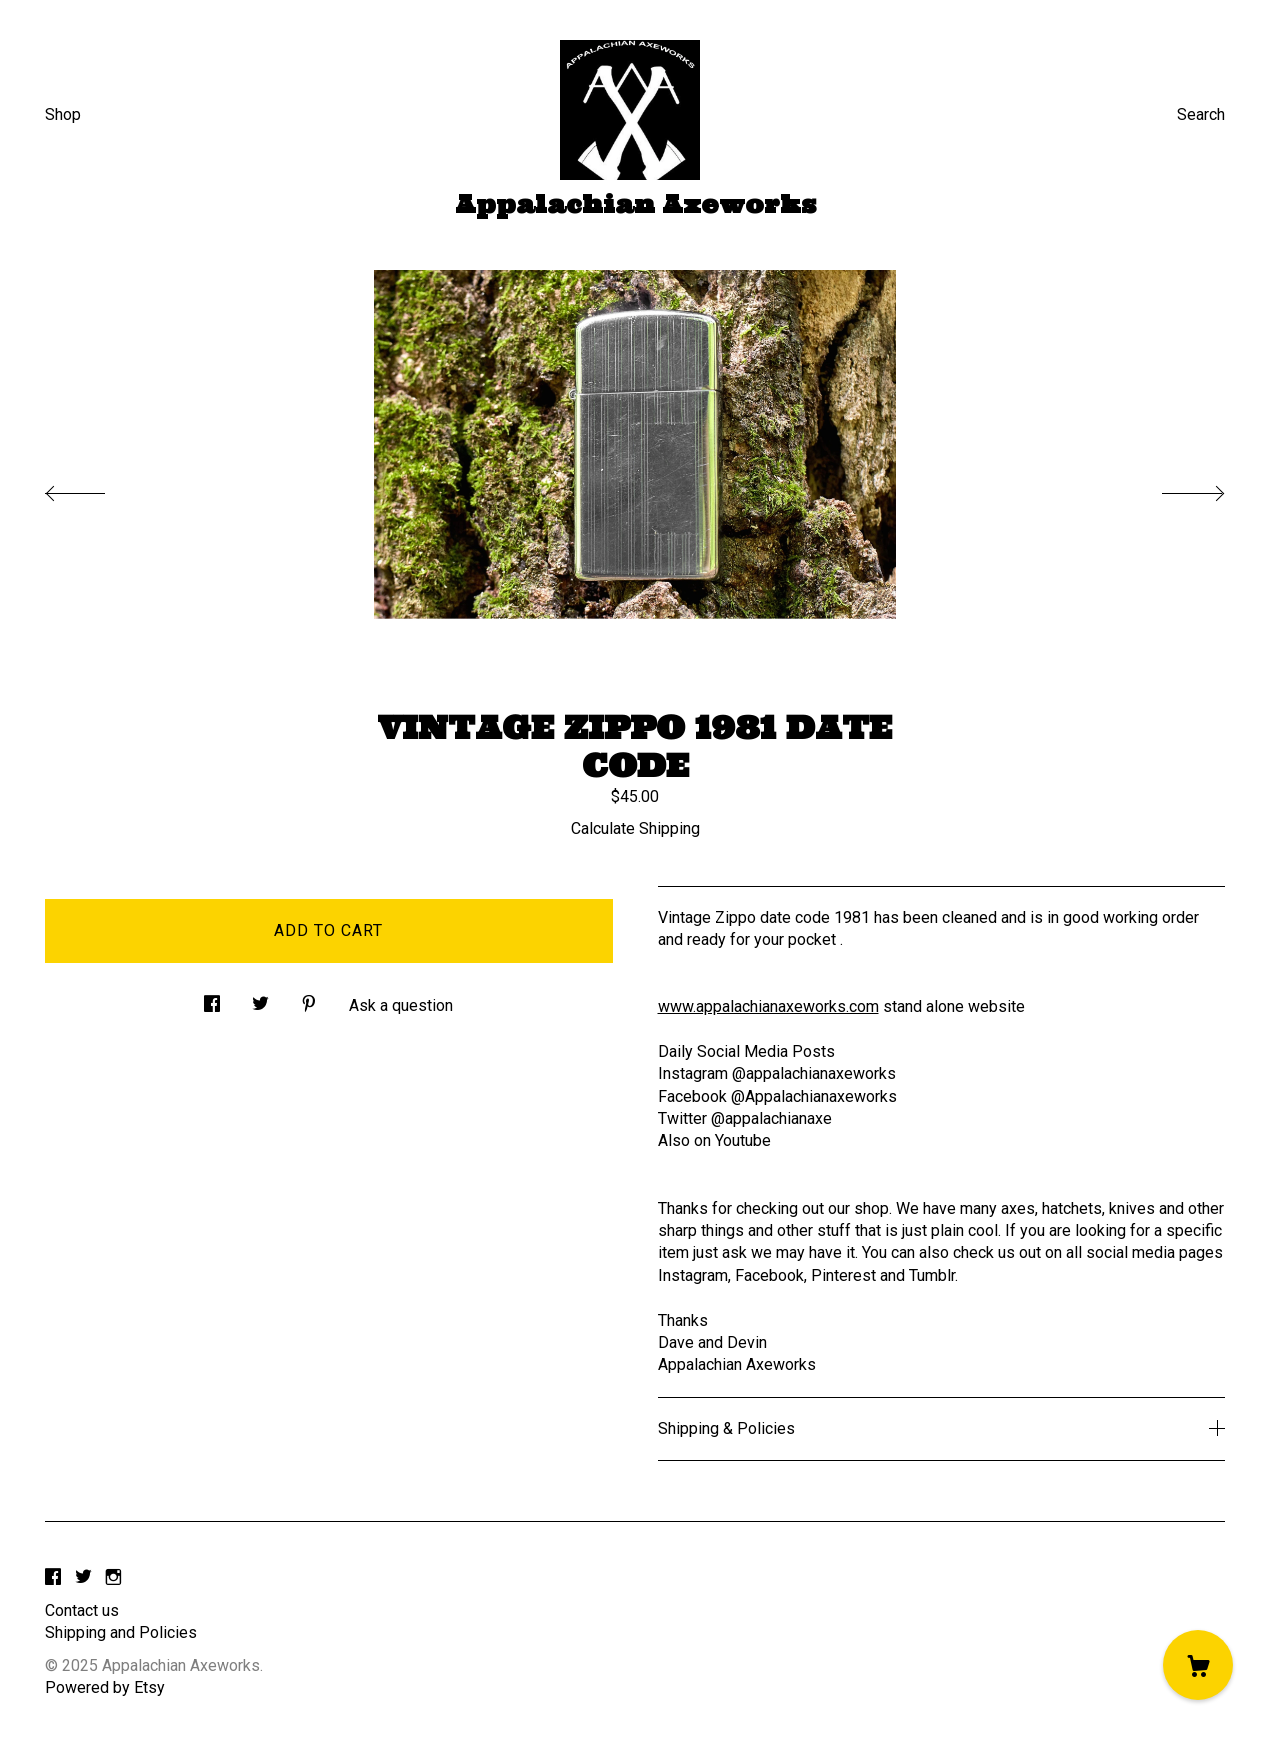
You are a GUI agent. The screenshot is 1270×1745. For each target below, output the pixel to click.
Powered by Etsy (105, 1687)
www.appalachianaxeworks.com (768, 1006)
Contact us (82, 1610)
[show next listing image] (1175, 488)
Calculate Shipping (635, 828)
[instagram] (113, 1577)
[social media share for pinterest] (309, 999)
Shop (63, 114)
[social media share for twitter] (260, 999)
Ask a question (401, 1005)
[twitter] (83, 1577)
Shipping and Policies (121, 1632)
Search (1201, 114)
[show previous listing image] (95, 488)
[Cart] (1198, 1665)
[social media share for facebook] (212, 999)
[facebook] (53, 1577)
